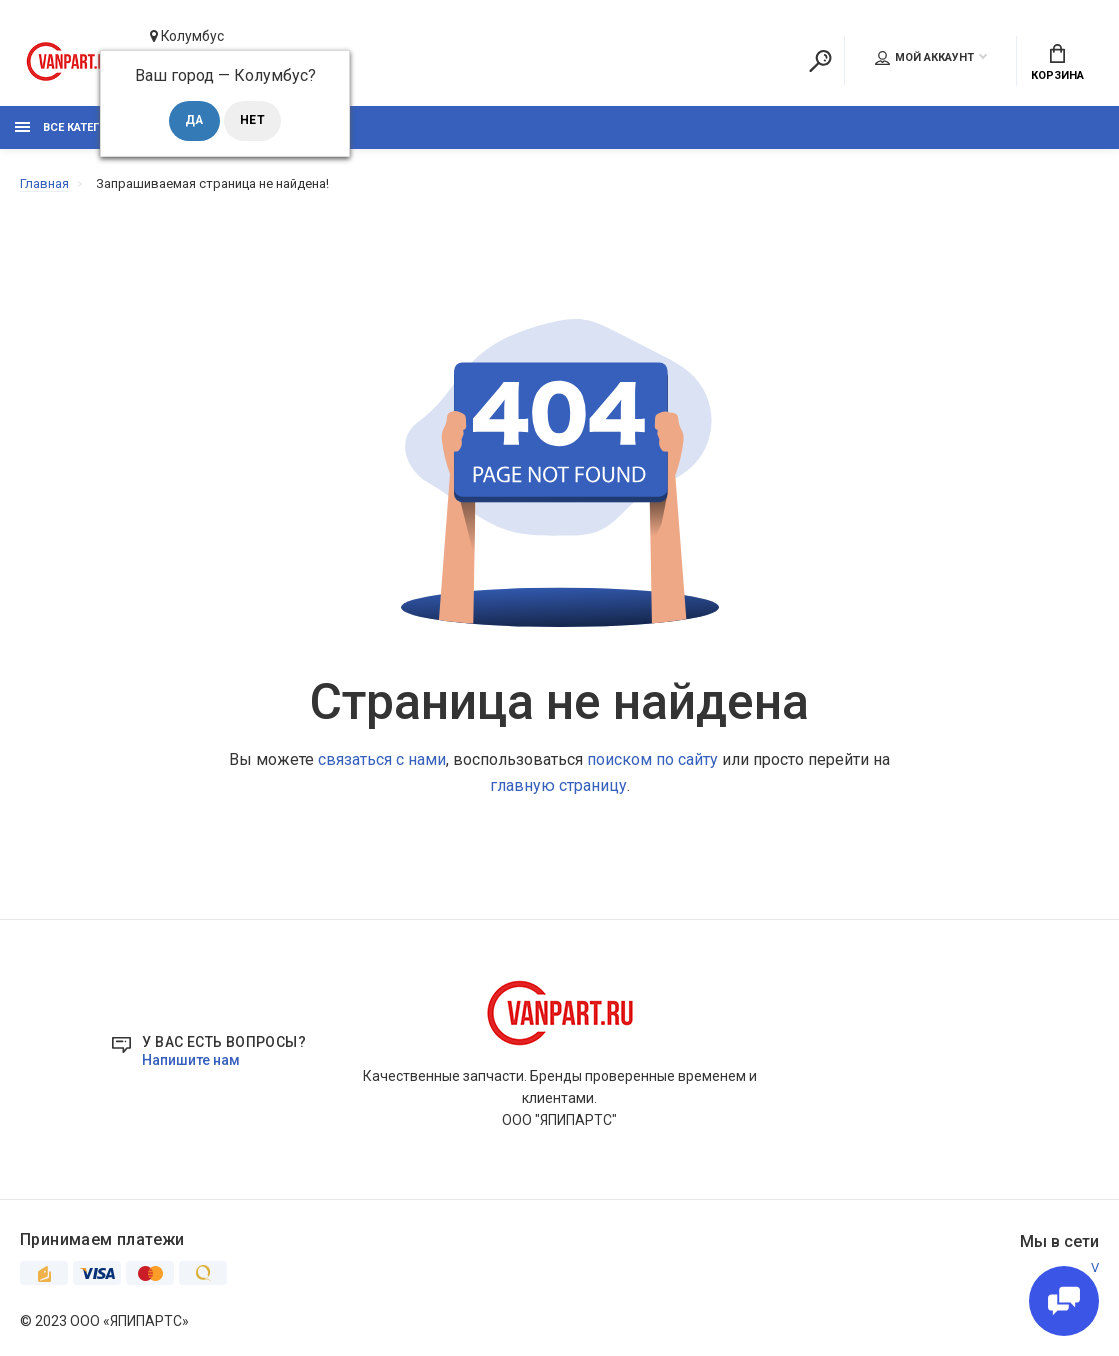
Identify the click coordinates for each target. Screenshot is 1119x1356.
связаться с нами (382, 759)
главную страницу (558, 785)
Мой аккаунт (924, 57)
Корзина (1057, 62)
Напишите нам (191, 1061)
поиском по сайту (652, 759)
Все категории (73, 127)
